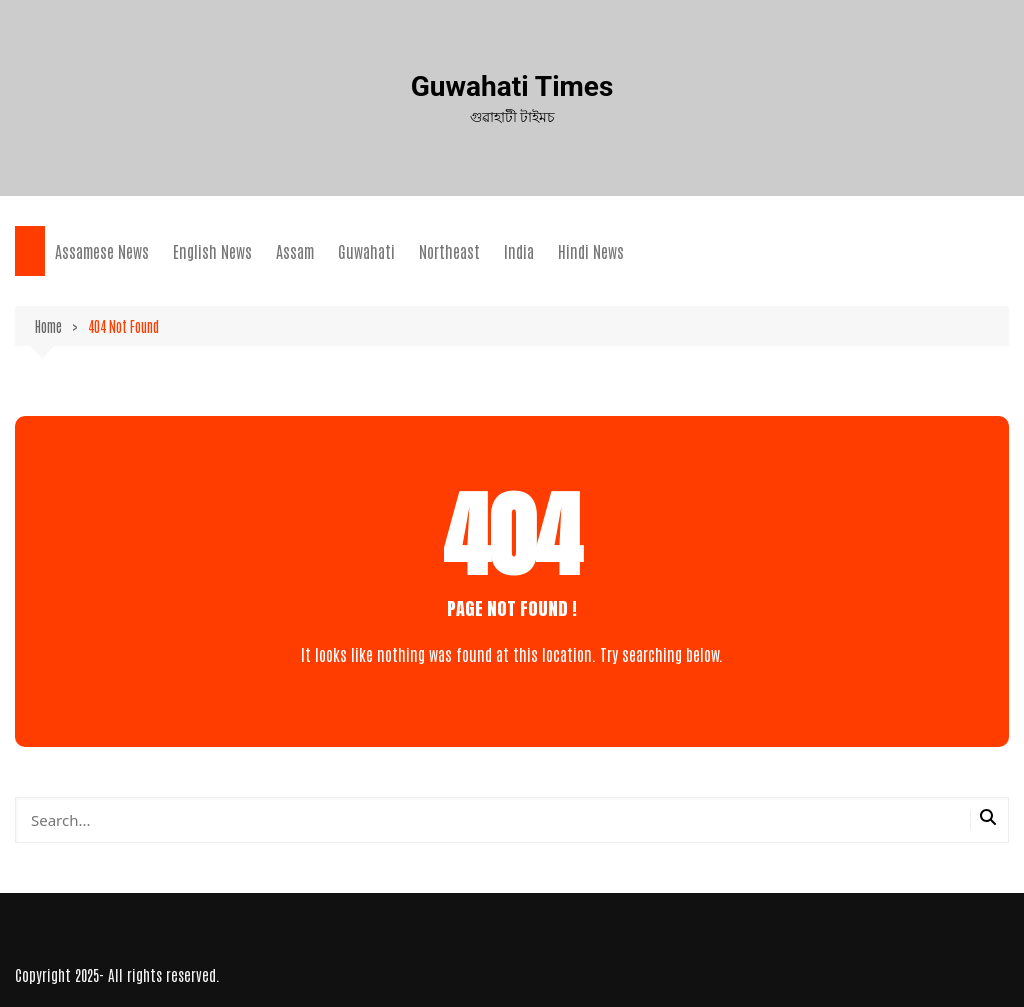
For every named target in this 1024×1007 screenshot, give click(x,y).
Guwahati (366, 251)
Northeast (449, 251)
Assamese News (102, 251)
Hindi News (591, 251)
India (519, 251)
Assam (295, 251)
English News (212, 251)
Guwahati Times (512, 86)
